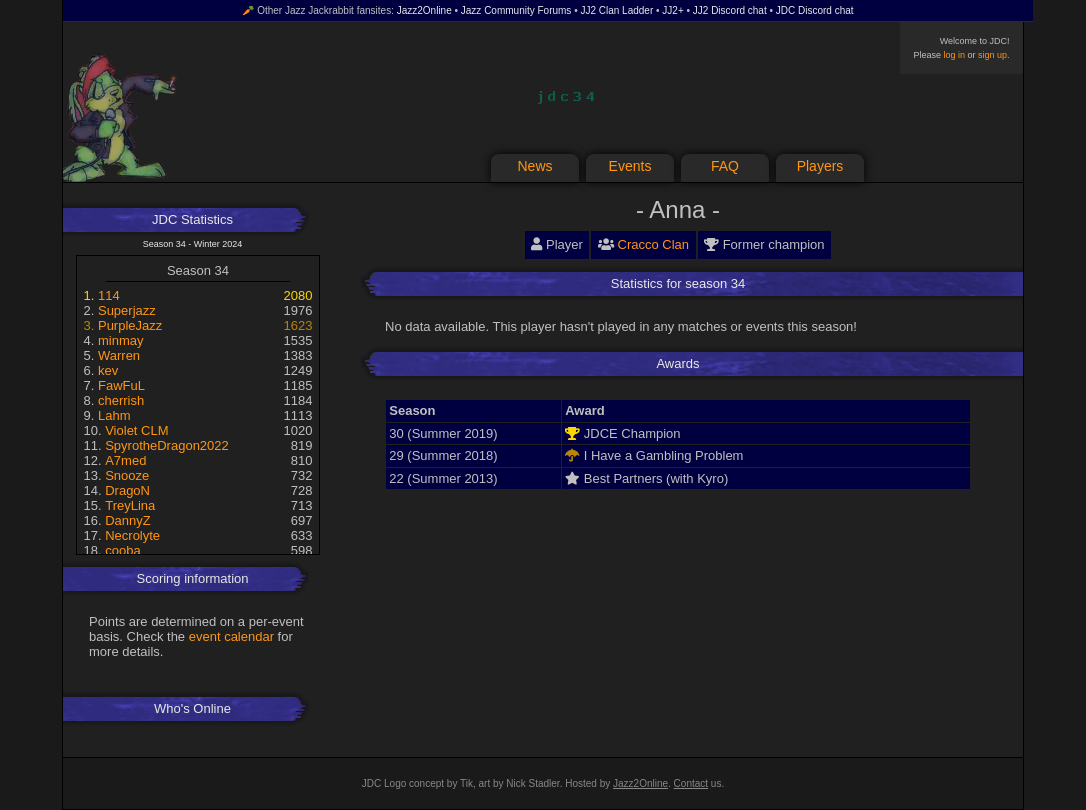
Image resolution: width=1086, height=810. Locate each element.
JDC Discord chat (815, 10)
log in (954, 55)
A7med (125, 460)
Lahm (114, 415)
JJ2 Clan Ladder (616, 10)
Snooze (127, 475)
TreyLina (130, 505)
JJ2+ (672, 10)
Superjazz (127, 310)
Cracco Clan (654, 244)
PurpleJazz (130, 325)
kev (108, 370)
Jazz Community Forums (516, 10)
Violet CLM (136, 430)
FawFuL (121, 385)
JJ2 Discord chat (730, 10)
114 (109, 295)
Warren (119, 355)
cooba (122, 550)
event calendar (231, 636)
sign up (992, 55)
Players (820, 166)
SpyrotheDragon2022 (167, 445)
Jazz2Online (424, 10)
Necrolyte (132, 535)
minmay (121, 340)
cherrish (121, 400)
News (534, 166)
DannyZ (128, 520)
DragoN (127, 490)
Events (630, 166)
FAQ (725, 166)
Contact (691, 783)
